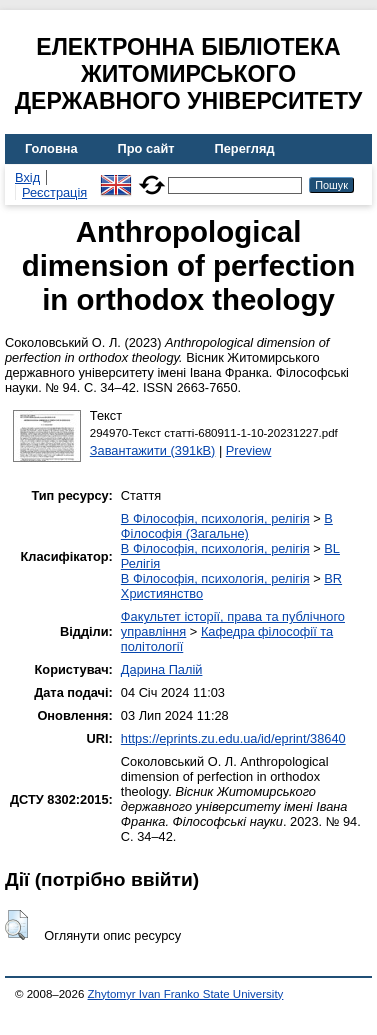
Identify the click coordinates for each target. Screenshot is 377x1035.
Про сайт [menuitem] (146, 148)
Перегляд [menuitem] (245, 148)
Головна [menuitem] (51, 148)
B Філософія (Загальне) (227, 526)
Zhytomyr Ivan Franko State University (186, 994)
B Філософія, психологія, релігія (215, 518)
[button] (16, 925)
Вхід (27, 177)
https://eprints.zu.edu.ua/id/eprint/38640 (233, 738)
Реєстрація (54, 192)
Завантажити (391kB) (153, 450)
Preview (249, 450)
